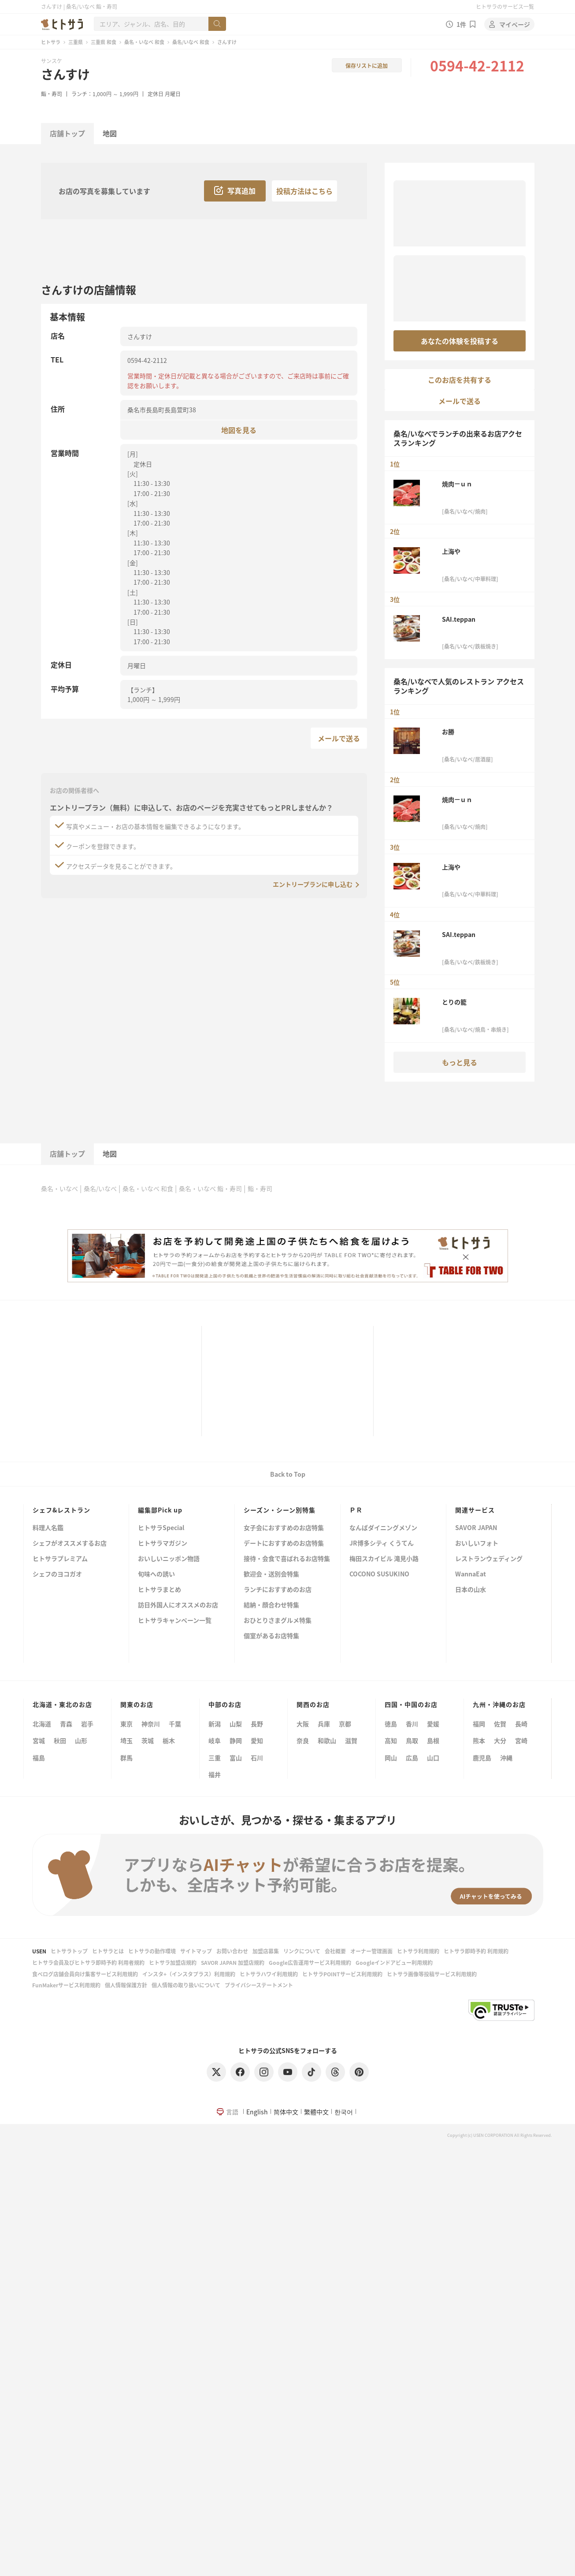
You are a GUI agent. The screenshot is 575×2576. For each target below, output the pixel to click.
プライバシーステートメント (259, 1985)
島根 (433, 1740)
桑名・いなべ (59, 1188)
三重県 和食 (103, 41)
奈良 (303, 1740)
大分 (500, 1740)
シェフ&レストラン (61, 1509)
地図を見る (238, 430)
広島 (412, 1757)
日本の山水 (470, 1590)
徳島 (391, 1723)
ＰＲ (356, 1509)
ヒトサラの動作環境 (152, 1951)
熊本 (479, 1740)
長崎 (521, 1723)
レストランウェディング (489, 1559)
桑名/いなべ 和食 (190, 41)
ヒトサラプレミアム (60, 1559)
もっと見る (459, 1062)
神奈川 (150, 1723)
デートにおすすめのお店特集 (284, 1543)
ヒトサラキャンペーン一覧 (174, 1620)
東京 (126, 1723)
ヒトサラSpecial (161, 1528)
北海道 (42, 1723)
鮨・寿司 (51, 93)
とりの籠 (454, 1002)
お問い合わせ (232, 1951)
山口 (433, 1757)
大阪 (303, 1723)
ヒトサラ (50, 41)
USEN (39, 1951)
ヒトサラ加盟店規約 (173, 1962)
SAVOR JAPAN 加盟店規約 (232, 1962)
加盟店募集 (265, 1951)
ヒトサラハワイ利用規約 (269, 1974)
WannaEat (470, 1574)
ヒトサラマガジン (162, 1543)
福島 (39, 1757)
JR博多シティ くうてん (381, 1543)
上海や (451, 551)
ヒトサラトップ (69, 1951)
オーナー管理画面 (371, 1951)
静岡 (236, 1740)
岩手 (87, 1723)
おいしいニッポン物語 (169, 1559)
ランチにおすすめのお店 (278, 1590)
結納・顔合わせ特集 (271, 1605)
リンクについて (301, 1951)
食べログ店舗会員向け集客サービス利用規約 (85, 1974)
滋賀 (351, 1740)
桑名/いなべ (100, 1188)
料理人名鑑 (48, 1528)
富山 (236, 1757)
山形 (81, 1740)
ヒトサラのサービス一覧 (505, 6)
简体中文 (286, 2112)
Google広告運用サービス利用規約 (310, 1962)
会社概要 (335, 1951)
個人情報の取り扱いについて (186, 1985)
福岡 (479, 1723)
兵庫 (324, 1723)
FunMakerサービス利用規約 (66, 1985)
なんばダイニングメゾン (383, 1528)
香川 (412, 1723)
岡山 (391, 1757)
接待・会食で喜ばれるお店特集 (287, 1559)
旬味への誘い (156, 1574)
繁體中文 (316, 2112)
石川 (257, 1757)
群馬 (126, 1757)
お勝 (448, 731)
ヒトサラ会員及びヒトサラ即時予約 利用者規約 (88, 1962)
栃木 (169, 1740)
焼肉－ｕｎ (457, 484)
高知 (391, 1740)
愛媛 (433, 1723)
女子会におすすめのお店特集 (284, 1528)
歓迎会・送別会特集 (271, 1574)
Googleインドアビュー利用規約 (394, 1962)
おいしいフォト (476, 1543)
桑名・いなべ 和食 (144, 41)
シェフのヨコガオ (57, 1574)
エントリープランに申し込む (312, 884)
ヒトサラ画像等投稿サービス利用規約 (432, 1974)
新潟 (214, 1723)
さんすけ (65, 74)
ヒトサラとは (108, 1951)
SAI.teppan (458, 619)
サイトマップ (196, 1951)
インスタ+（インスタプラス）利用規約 (188, 1974)
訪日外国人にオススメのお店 (178, 1605)
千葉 (175, 1723)
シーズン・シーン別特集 (279, 1509)
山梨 (236, 1723)
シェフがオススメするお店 (70, 1543)
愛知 (257, 1740)
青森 (66, 1723)
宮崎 (521, 1740)
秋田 (60, 1740)
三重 (214, 1757)
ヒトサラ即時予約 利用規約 (476, 1951)
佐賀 (500, 1723)
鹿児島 (482, 1757)
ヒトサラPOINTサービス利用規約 (342, 1974)
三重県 (75, 41)
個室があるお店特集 (271, 1636)
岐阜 (214, 1740)
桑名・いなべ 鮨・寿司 (210, 1188)
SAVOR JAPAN (476, 1528)
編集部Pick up (160, 1509)
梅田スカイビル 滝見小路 (384, 1559)
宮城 (39, 1740)
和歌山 (327, 1740)
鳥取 (412, 1740)
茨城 (147, 1740)
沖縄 (506, 1757)
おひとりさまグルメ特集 (278, 1620)
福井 (214, 1774)
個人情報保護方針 (126, 1985)
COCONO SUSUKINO (379, 1574)
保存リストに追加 (366, 65)
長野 (257, 1723)
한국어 (343, 2112)
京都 (345, 1723)
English (257, 2112)
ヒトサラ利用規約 (418, 1951)
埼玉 (126, 1740)
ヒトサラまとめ (159, 1590)
